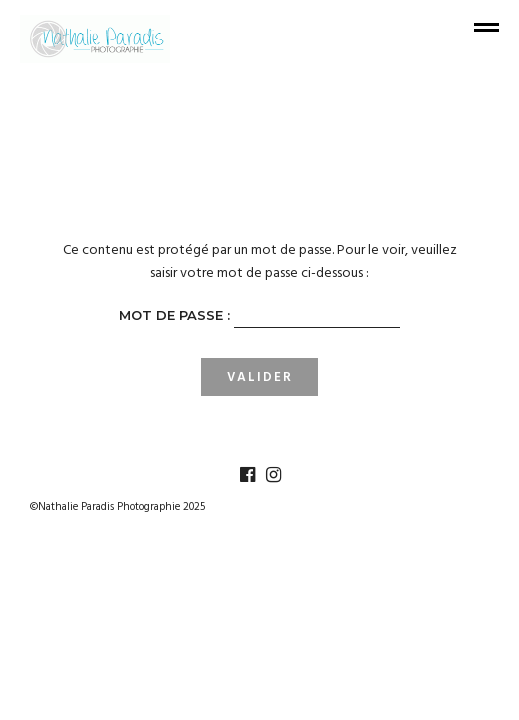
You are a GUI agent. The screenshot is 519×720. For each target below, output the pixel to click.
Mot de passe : (259, 317)
